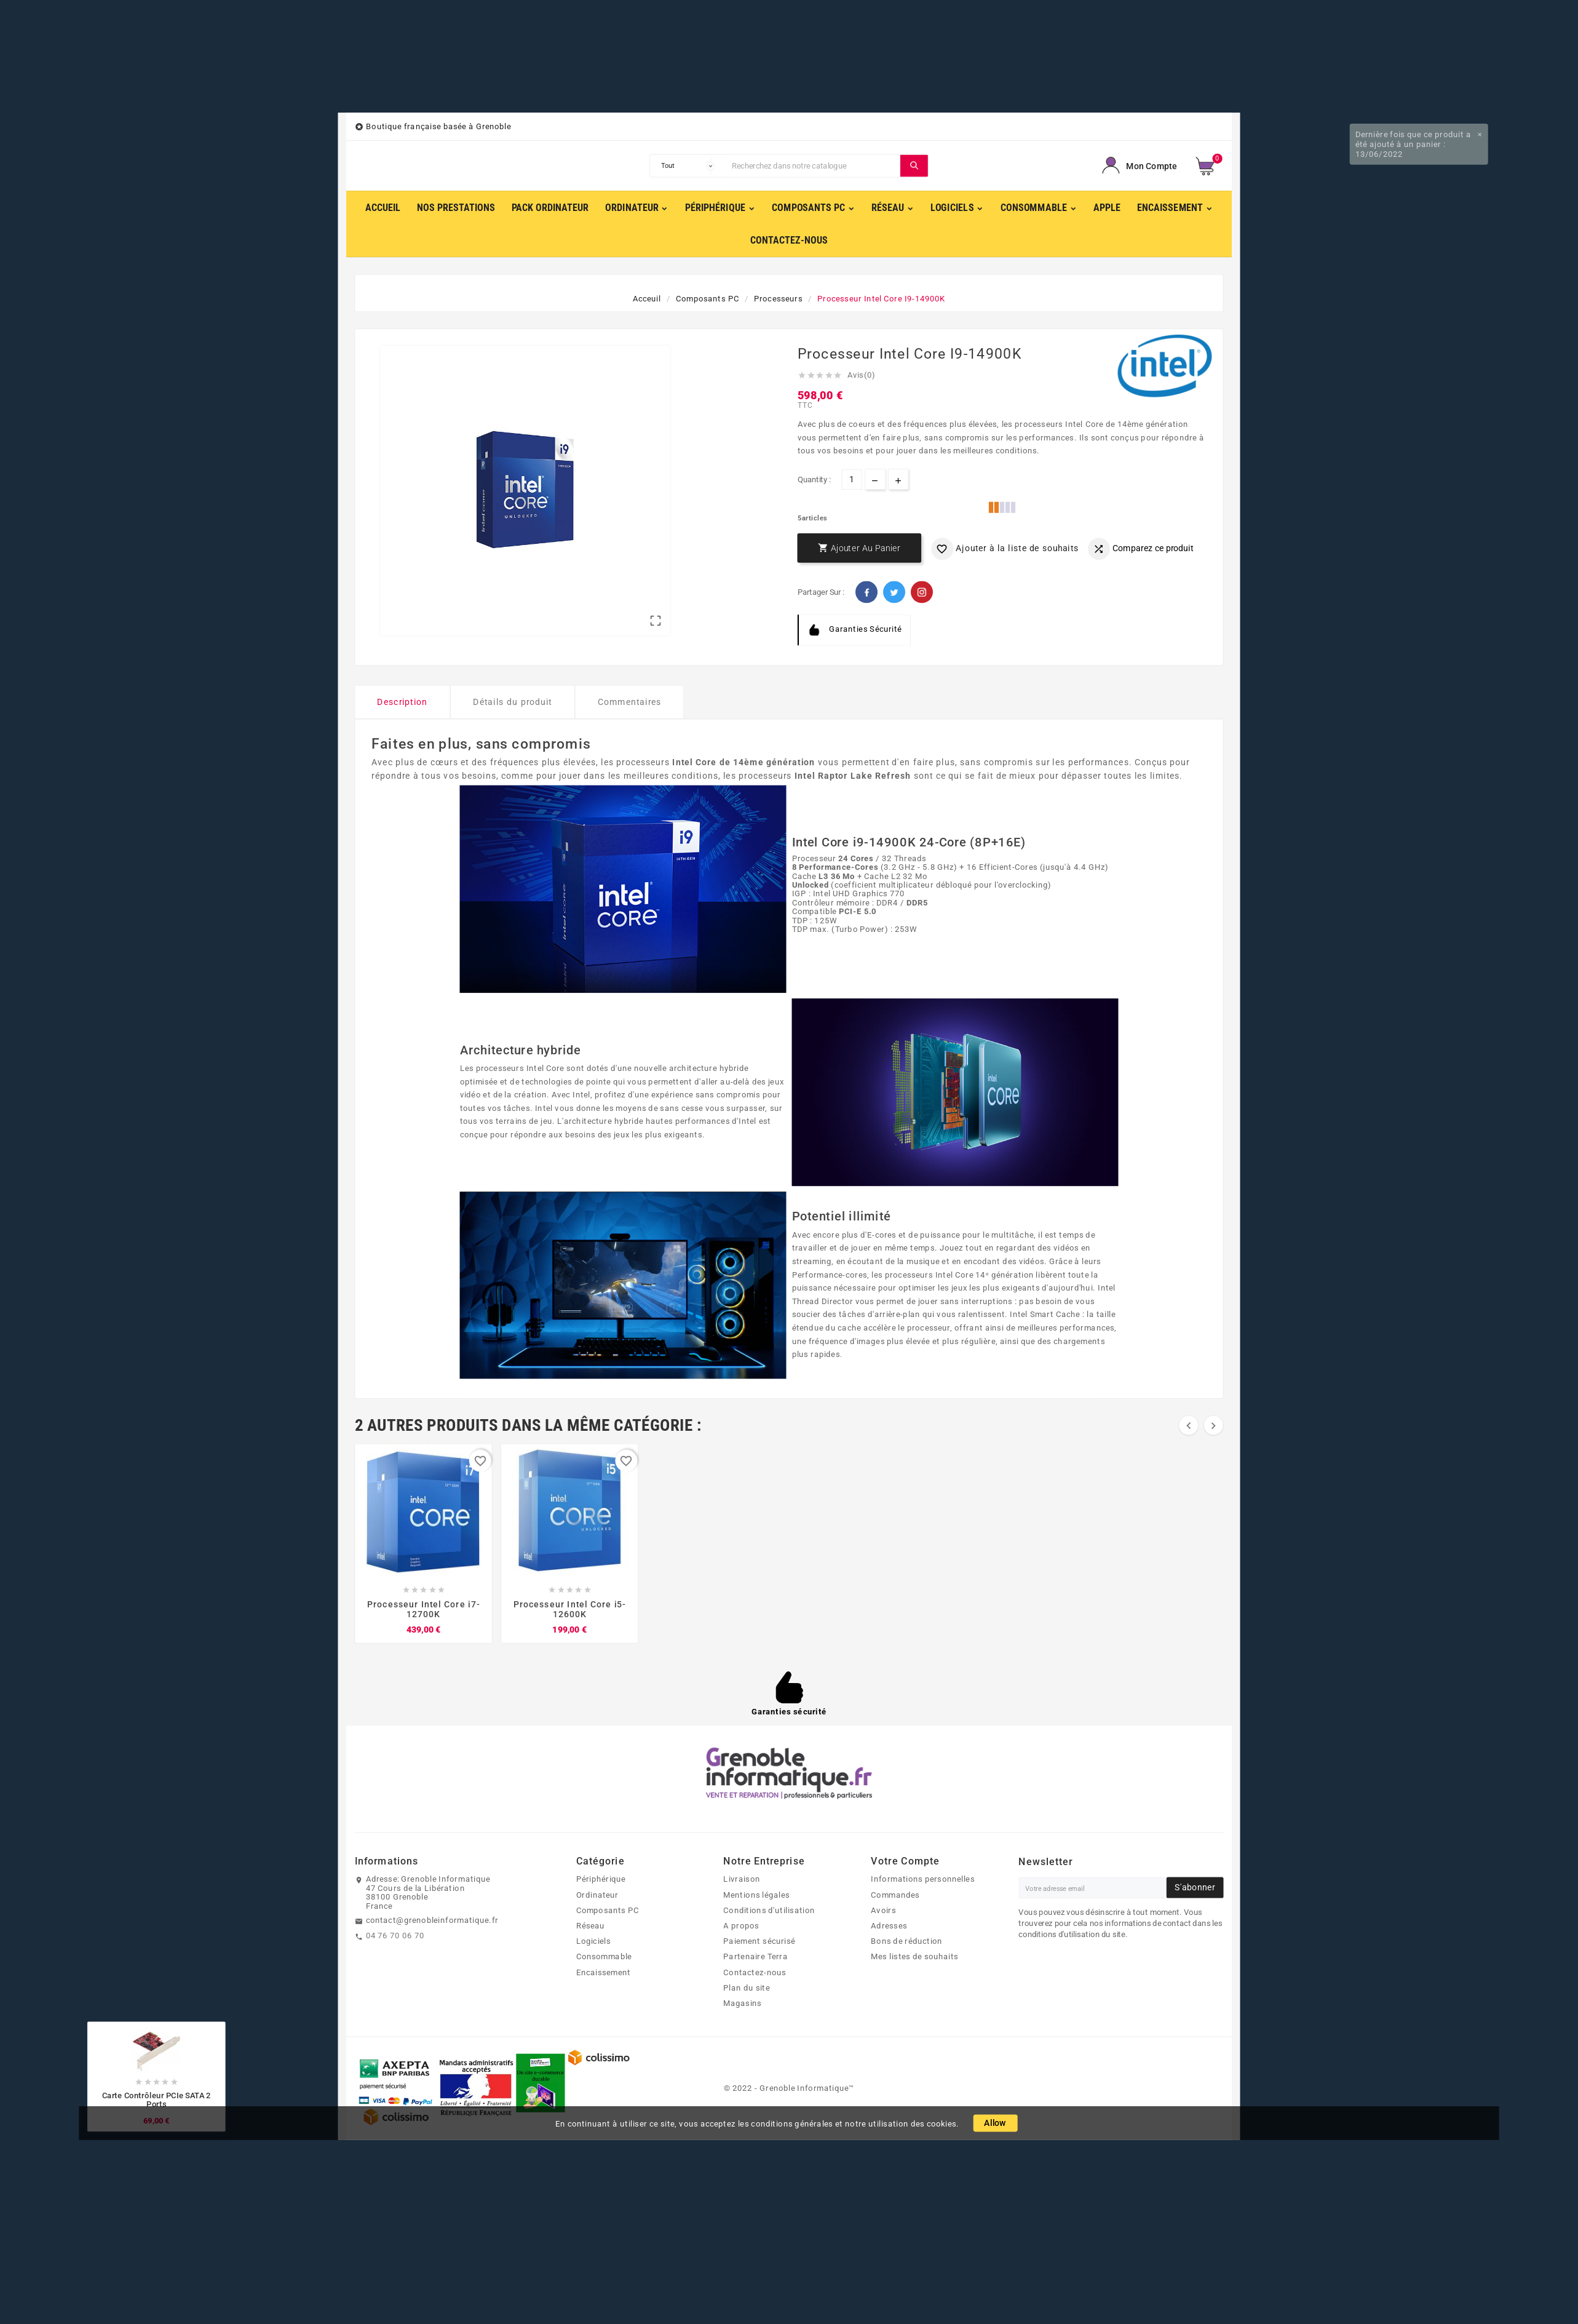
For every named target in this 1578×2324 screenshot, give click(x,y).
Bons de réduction (906, 1940)
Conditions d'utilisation (769, 1910)
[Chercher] (813, 165)
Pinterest (922, 592)
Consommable (604, 1956)
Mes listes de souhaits (914, 1956)
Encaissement (603, 1972)
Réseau (590, 1925)
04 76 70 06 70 (395, 1935)
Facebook (866, 592)
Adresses (889, 1925)
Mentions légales (756, 1894)
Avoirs (883, 1910)
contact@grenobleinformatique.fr (432, 1920)
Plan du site (746, 1987)
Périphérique (601, 1878)
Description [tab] (402, 701)
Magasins (742, 2003)
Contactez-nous (754, 1972)
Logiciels (593, 1940)
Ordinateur (597, 1894)
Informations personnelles (922, 1878)
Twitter (894, 592)
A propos (741, 1925)
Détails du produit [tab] (512, 701)
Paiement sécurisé (759, 1940)
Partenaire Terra (755, 1956)
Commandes (895, 1894)
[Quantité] (852, 479)
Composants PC (608, 1910)
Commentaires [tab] (630, 701)
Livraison (741, 1878)
